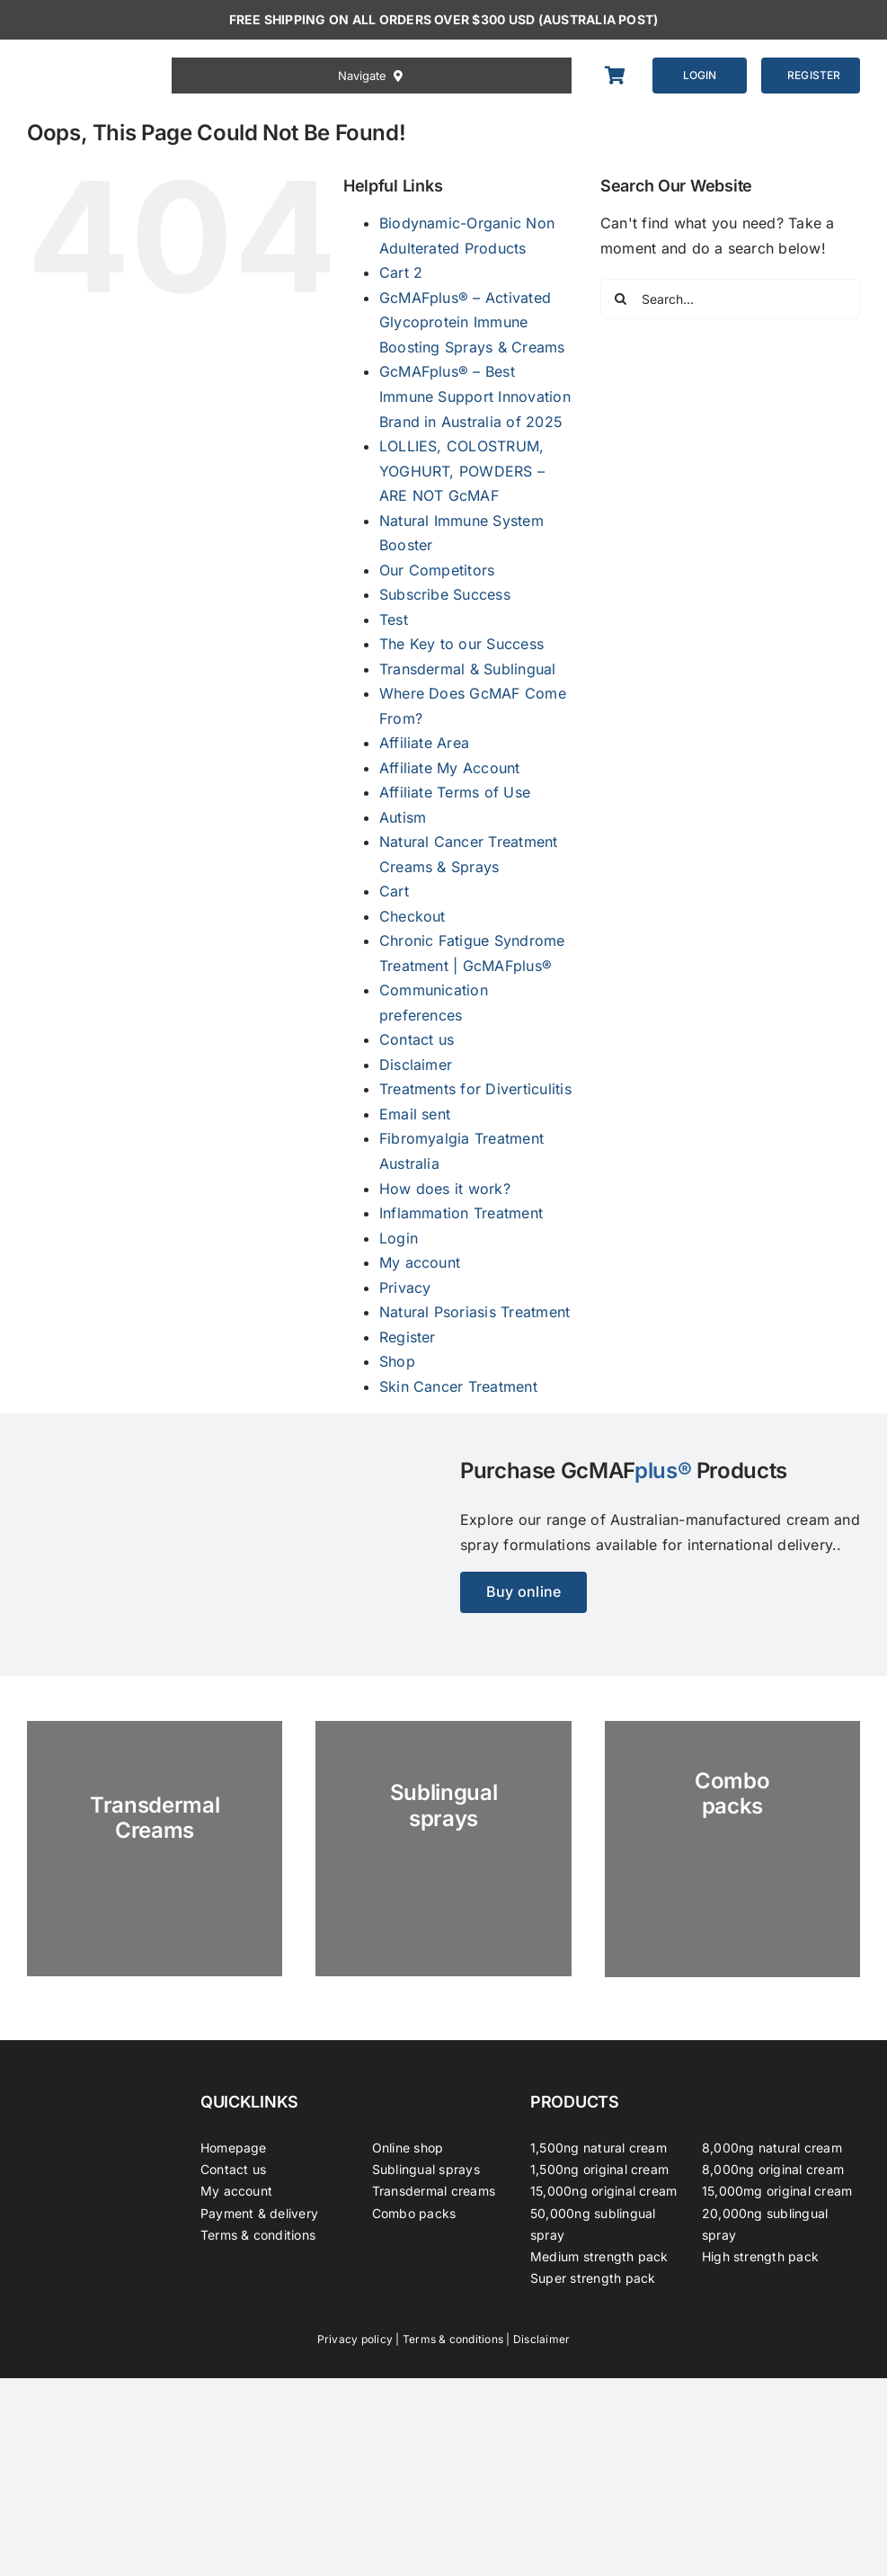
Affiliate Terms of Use (454, 792)
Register (407, 1337)
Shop (397, 1361)
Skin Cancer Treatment (458, 1386)
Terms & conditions (257, 2234)
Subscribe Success (444, 594)
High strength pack (760, 2256)
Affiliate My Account (449, 768)
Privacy (405, 1288)
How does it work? (444, 1189)
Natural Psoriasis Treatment (474, 1312)
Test (393, 619)
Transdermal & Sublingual (467, 669)
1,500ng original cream (599, 2169)
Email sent (414, 1114)
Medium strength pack (599, 2256)
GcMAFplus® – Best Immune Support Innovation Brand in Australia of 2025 (475, 396)
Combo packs (414, 2213)
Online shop (408, 2147)
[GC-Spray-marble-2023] (443, 1849)
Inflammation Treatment (461, 1213)
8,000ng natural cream (772, 2147)
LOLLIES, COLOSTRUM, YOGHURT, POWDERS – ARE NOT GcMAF (462, 470)
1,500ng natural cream (598, 2147)
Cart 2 (400, 272)
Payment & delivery (259, 2213)
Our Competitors (437, 570)
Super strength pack (593, 2278)
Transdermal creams (433, 2190)
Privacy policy (355, 2339)
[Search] (620, 299)
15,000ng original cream (604, 2190)
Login (398, 1238)
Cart (394, 891)
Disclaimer (415, 1065)
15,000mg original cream (777, 2190)
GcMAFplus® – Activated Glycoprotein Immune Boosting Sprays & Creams (472, 322)
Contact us (416, 1039)
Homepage (233, 2147)
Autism (402, 817)
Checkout (412, 916)
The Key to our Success (461, 644)
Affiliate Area (424, 743)
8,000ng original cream (773, 2169)
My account (419, 1262)
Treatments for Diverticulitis (475, 1089)
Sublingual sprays (426, 2169)
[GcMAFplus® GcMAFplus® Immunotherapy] (97, 2074)
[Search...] (730, 299)
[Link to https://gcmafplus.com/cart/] (619, 76)
